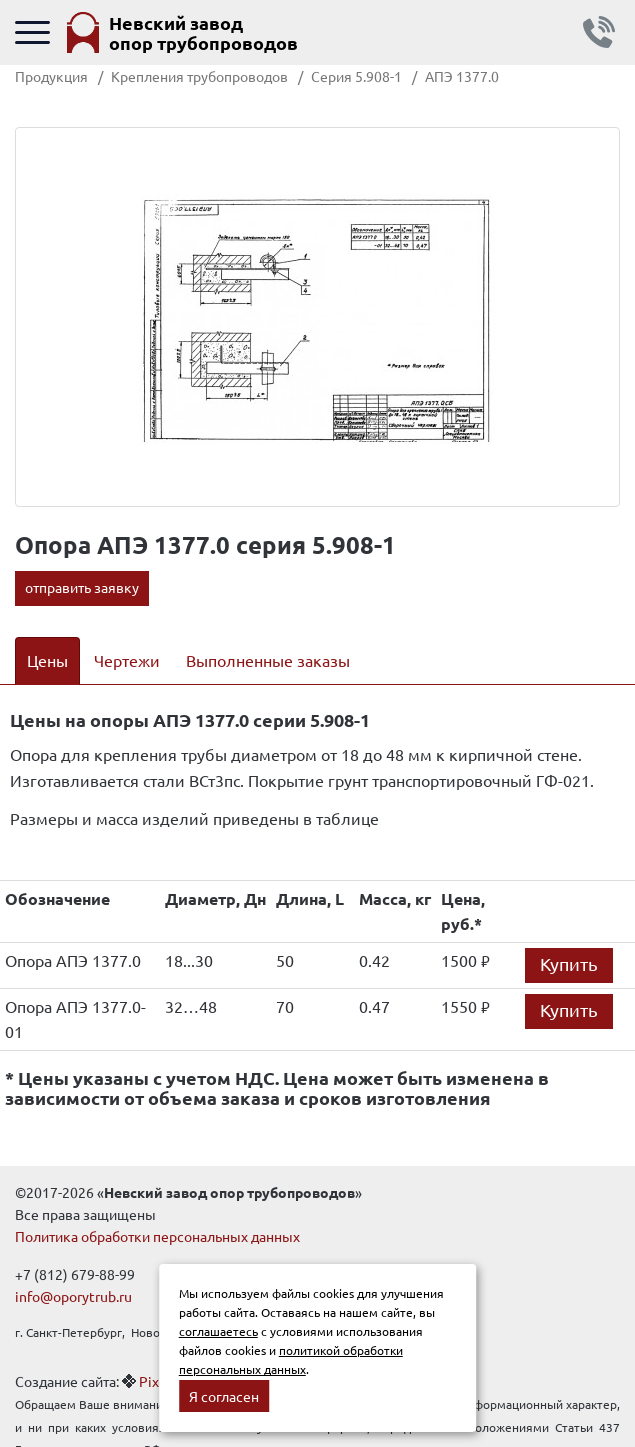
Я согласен (224, 1396)
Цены (47, 660)
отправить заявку (82, 587)
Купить (569, 963)
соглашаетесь (218, 1331)
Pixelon (163, 1381)
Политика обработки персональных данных (157, 1236)
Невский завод (203, 32)
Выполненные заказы (268, 660)
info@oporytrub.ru (73, 1296)
